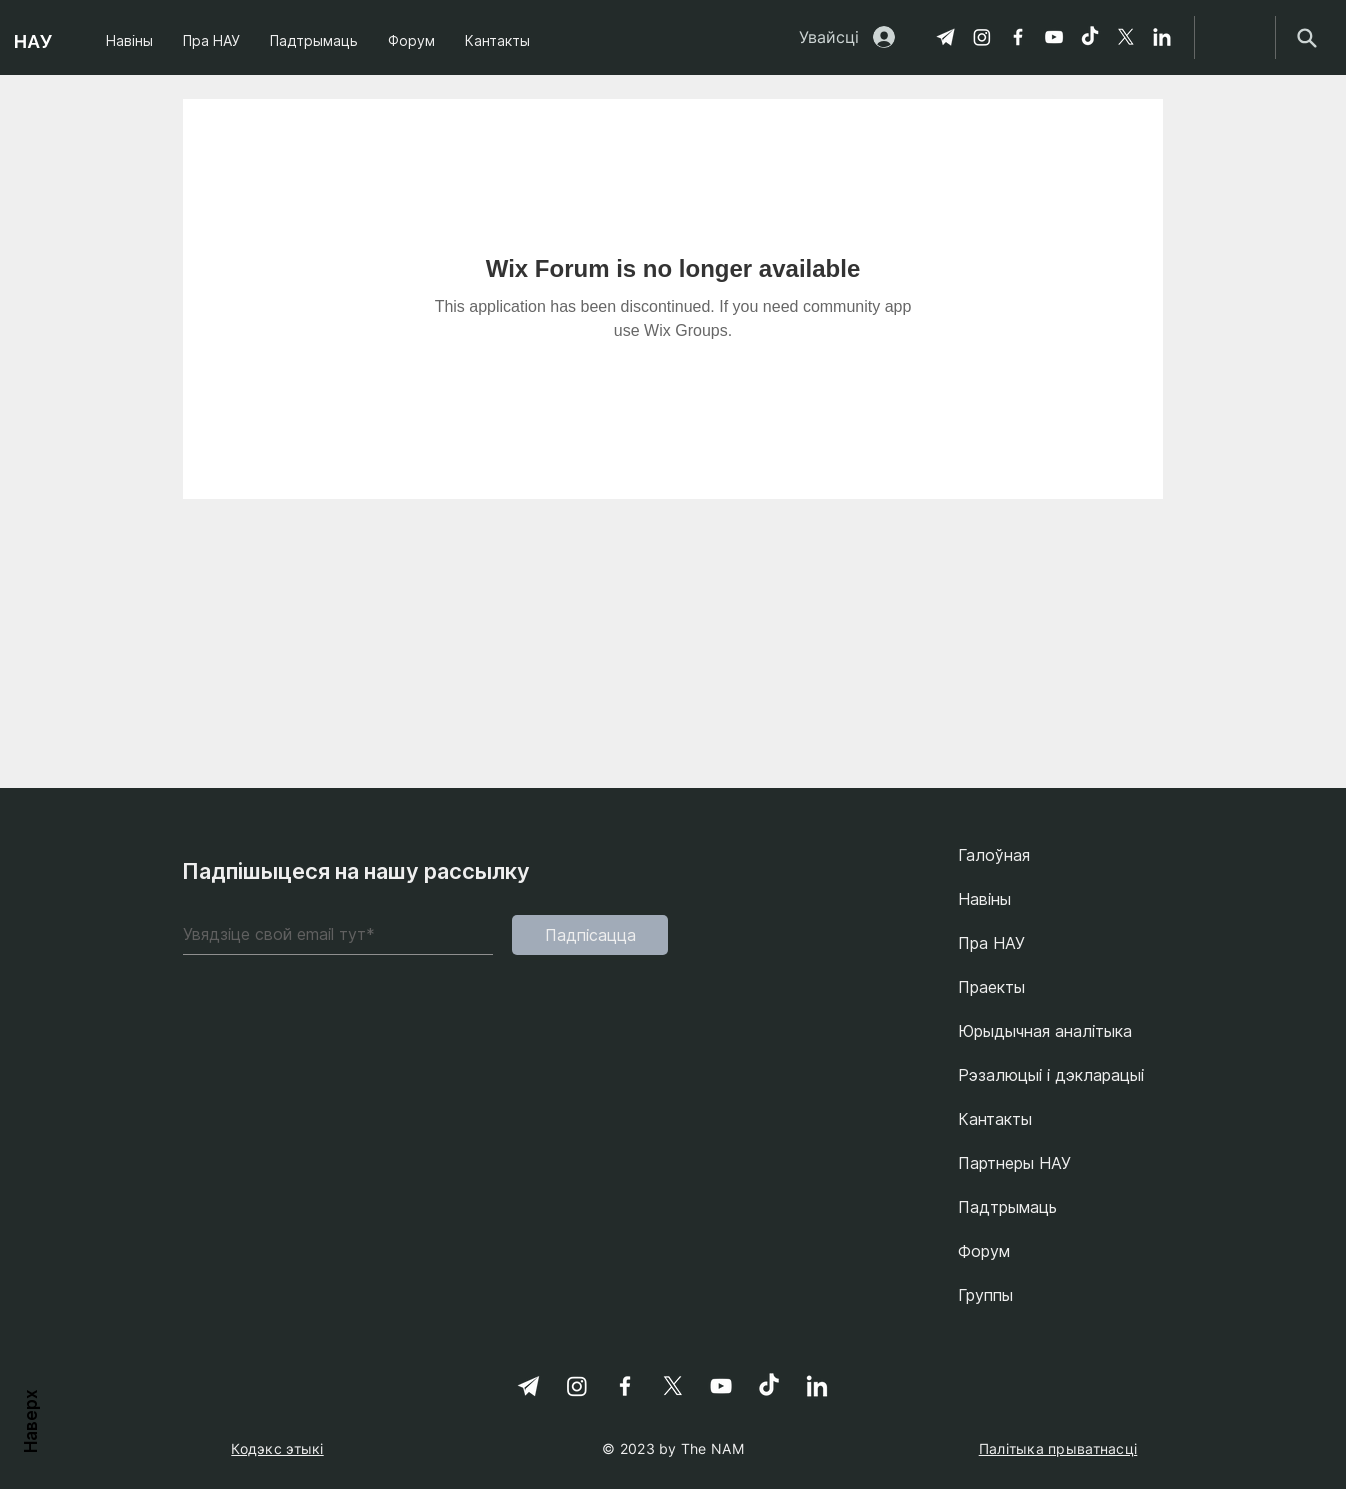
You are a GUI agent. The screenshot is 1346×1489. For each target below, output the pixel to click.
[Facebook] (1018, 37)
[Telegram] (946, 37)
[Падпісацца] (590, 935)
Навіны (984, 899)
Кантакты (995, 1119)
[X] (1126, 37)
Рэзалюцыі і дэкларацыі (1051, 1075)
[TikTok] (1090, 37)
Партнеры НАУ (1014, 1163)
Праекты (991, 987)
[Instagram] (982, 37)
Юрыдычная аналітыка (1045, 1031)
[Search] (1306, 37)
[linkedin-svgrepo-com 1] (1162, 37)
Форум (984, 1251)
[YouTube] (1054, 37)
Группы (985, 1295)
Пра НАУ (991, 943)
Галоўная (994, 855)
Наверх (31, 1419)
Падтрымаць (1007, 1207)
